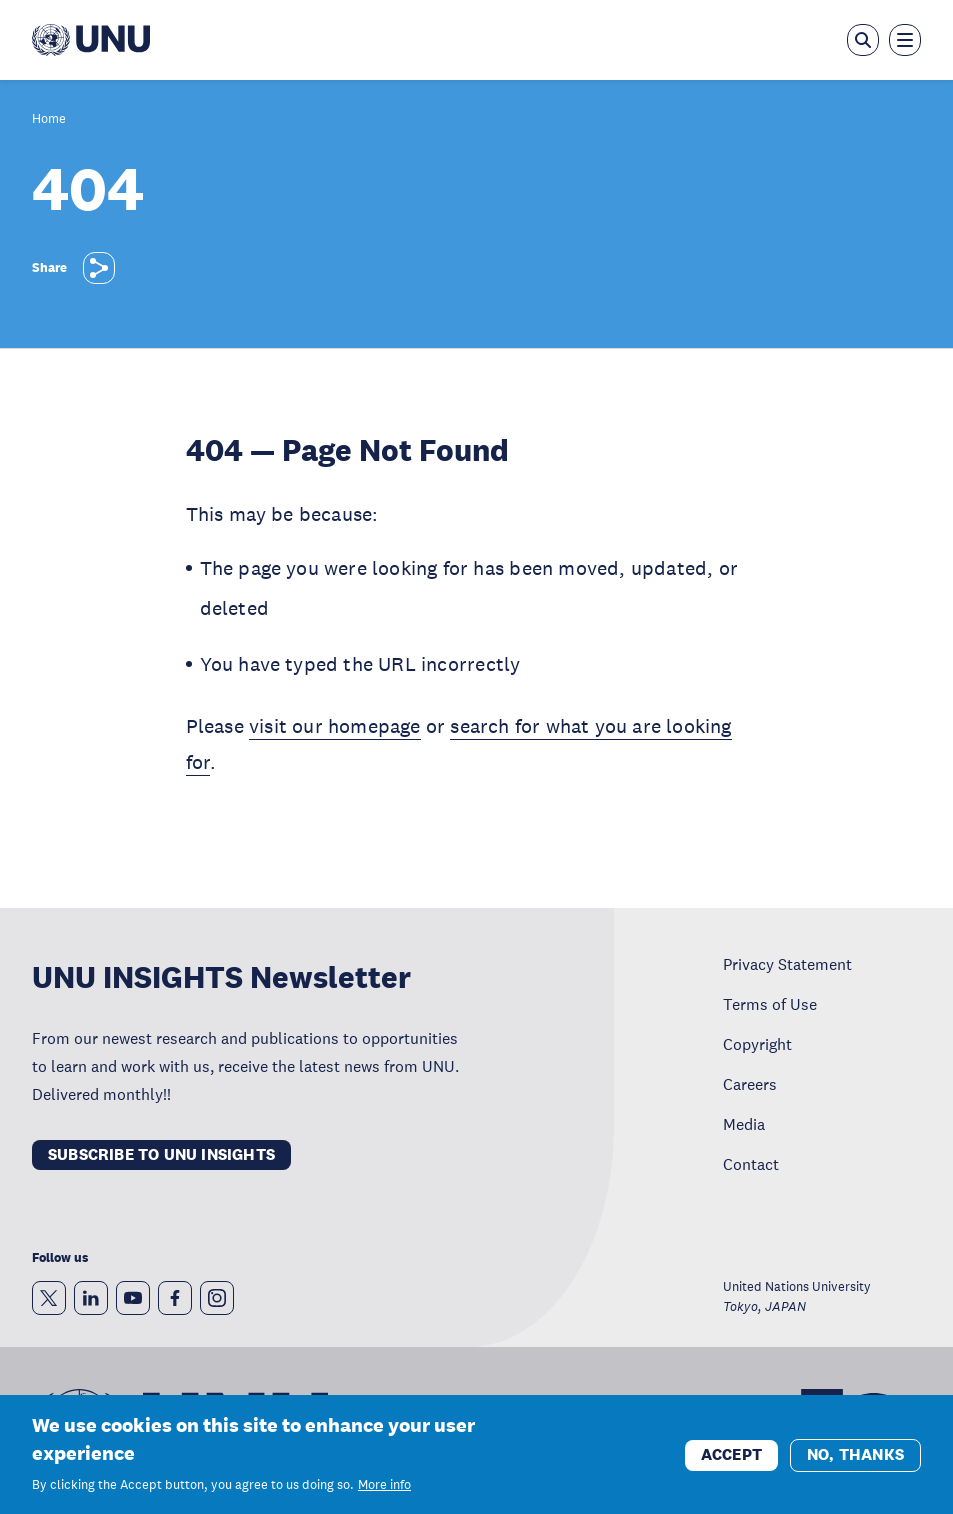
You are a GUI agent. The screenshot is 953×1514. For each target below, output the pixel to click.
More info (384, 1493)
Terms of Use (770, 1004)
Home (49, 119)
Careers (750, 1084)
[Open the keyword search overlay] (863, 40)
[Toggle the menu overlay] (905, 40)
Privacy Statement (787, 964)
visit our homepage (335, 726)
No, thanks (855, 1462)
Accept (731, 1462)
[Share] (99, 268)
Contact (751, 1164)
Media (744, 1124)
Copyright (757, 1044)
